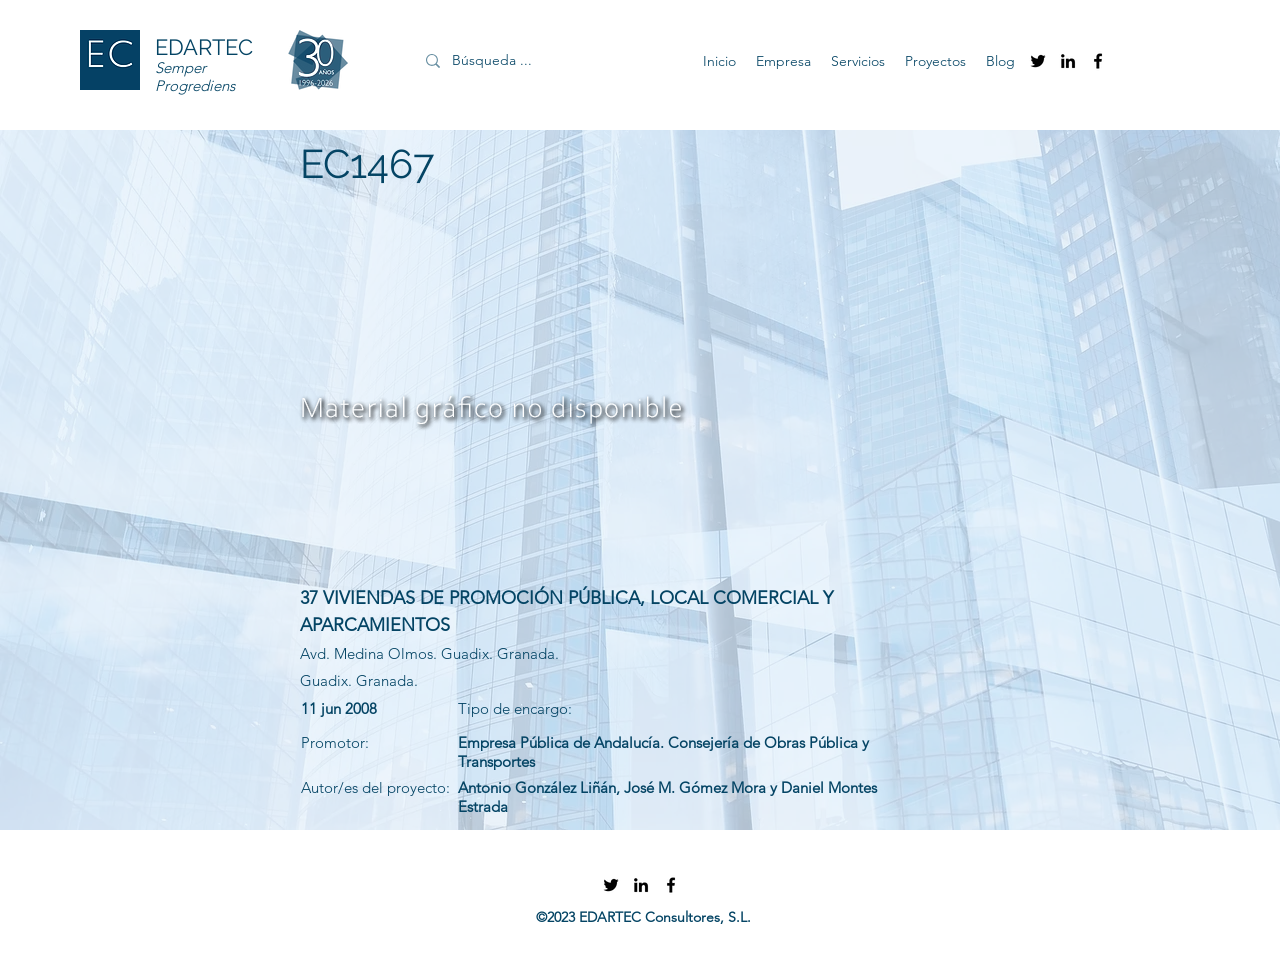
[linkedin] (1068, 61)
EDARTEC (204, 47)
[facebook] (1098, 61)
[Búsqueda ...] (540, 61)
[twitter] (1038, 61)
